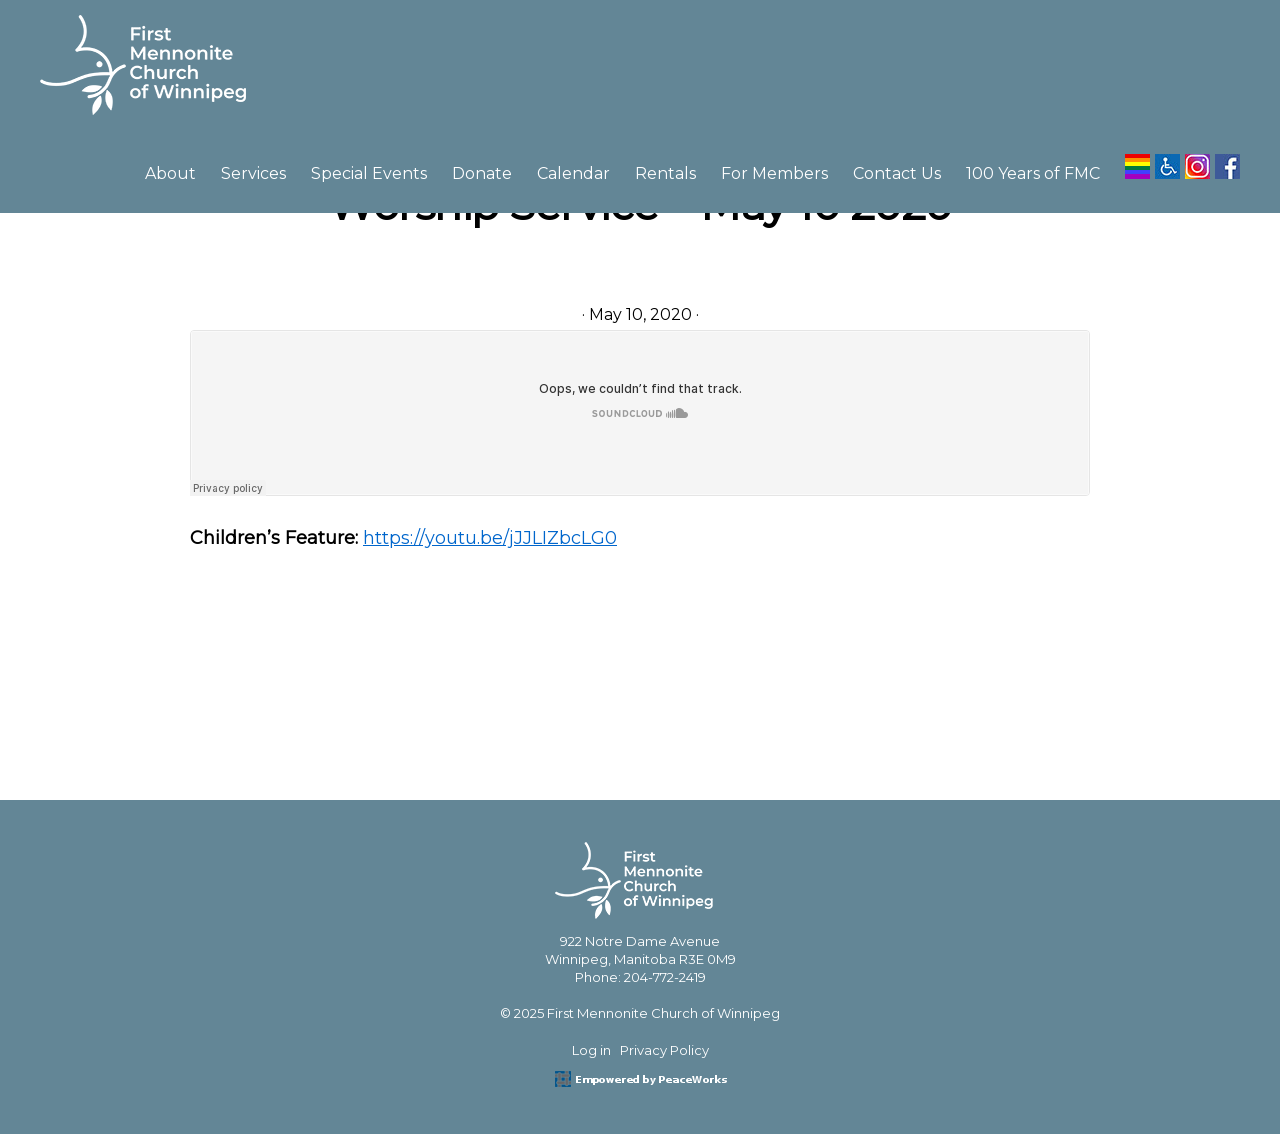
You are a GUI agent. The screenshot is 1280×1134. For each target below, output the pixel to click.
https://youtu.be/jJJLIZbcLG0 (490, 538)
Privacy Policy (664, 1050)
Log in (591, 1050)
